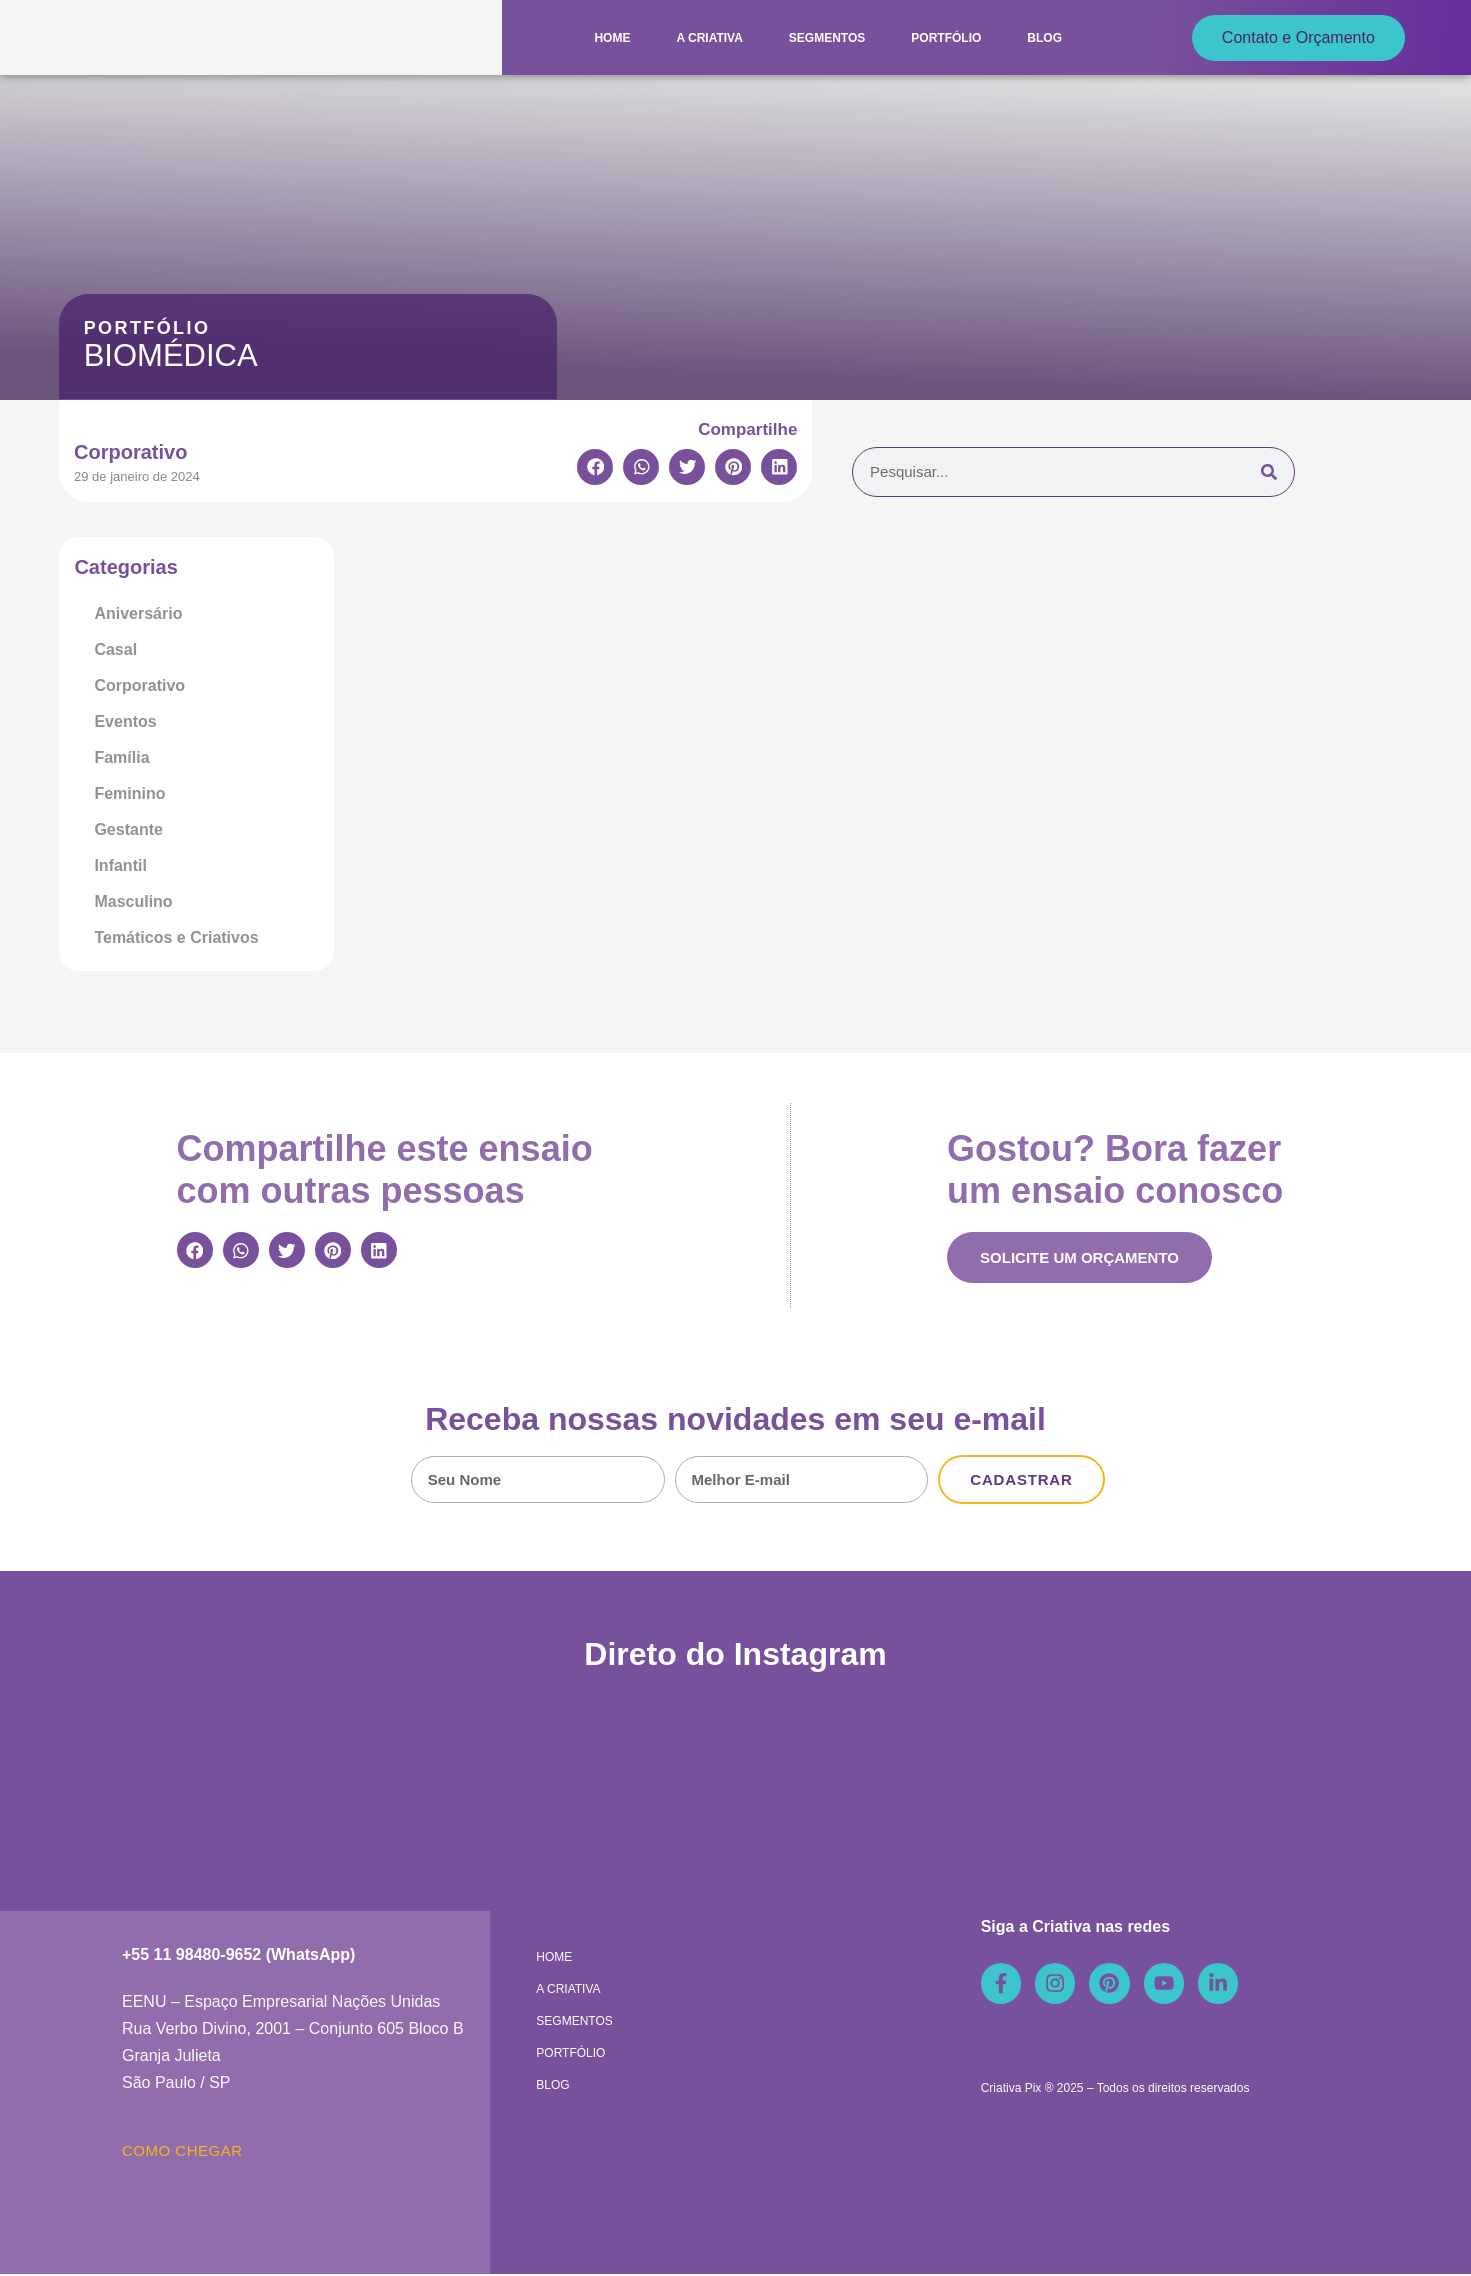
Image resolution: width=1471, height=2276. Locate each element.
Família (121, 757)
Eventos (125, 721)
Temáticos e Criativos (176, 937)
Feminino (129, 793)
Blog (1044, 38)
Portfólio (946, 38)
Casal (115, 649)
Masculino (133, 901)
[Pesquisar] (1269, 472)
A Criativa (709, 38)
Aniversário (138, 613)
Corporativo (139, 685)
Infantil (120, 865)
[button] (595, 467)
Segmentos (827, 38)
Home (612, 38)
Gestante (128, 829)
